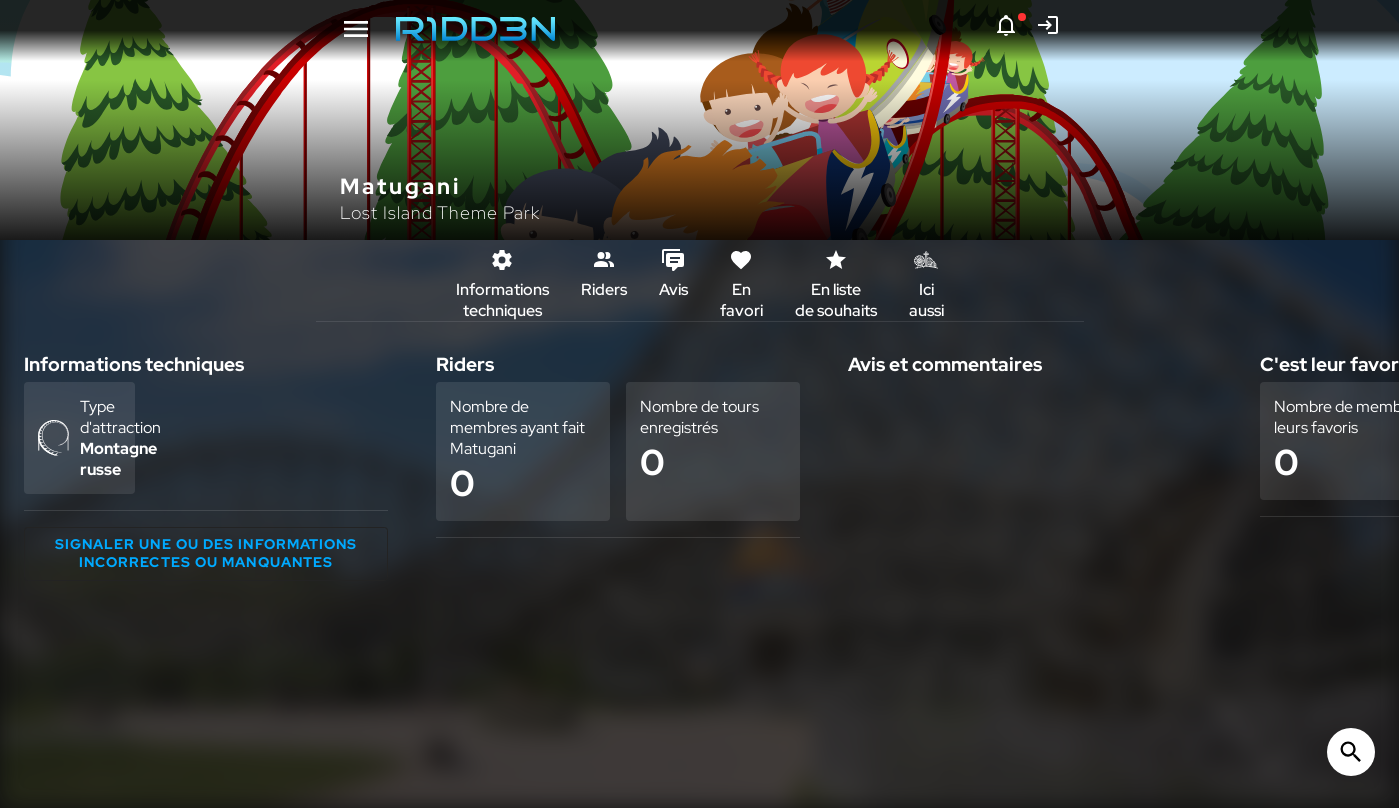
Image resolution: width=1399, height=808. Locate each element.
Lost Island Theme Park (440, 212)
